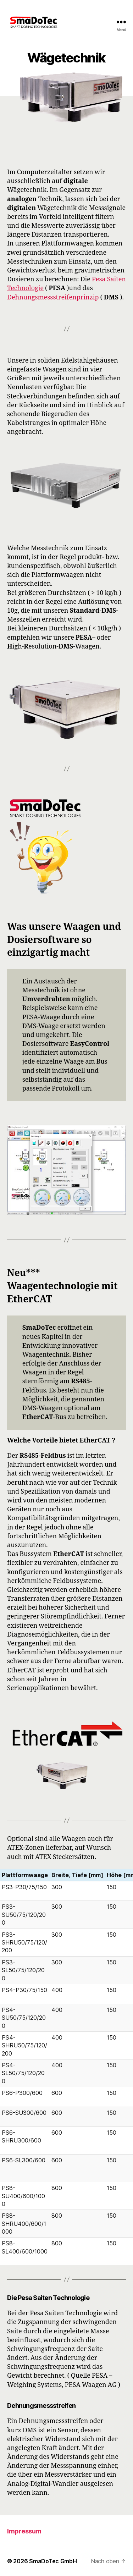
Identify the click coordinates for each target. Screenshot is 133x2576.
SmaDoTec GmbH (53, 2561)
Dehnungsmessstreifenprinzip (53, 297)
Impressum (24, 2531)
